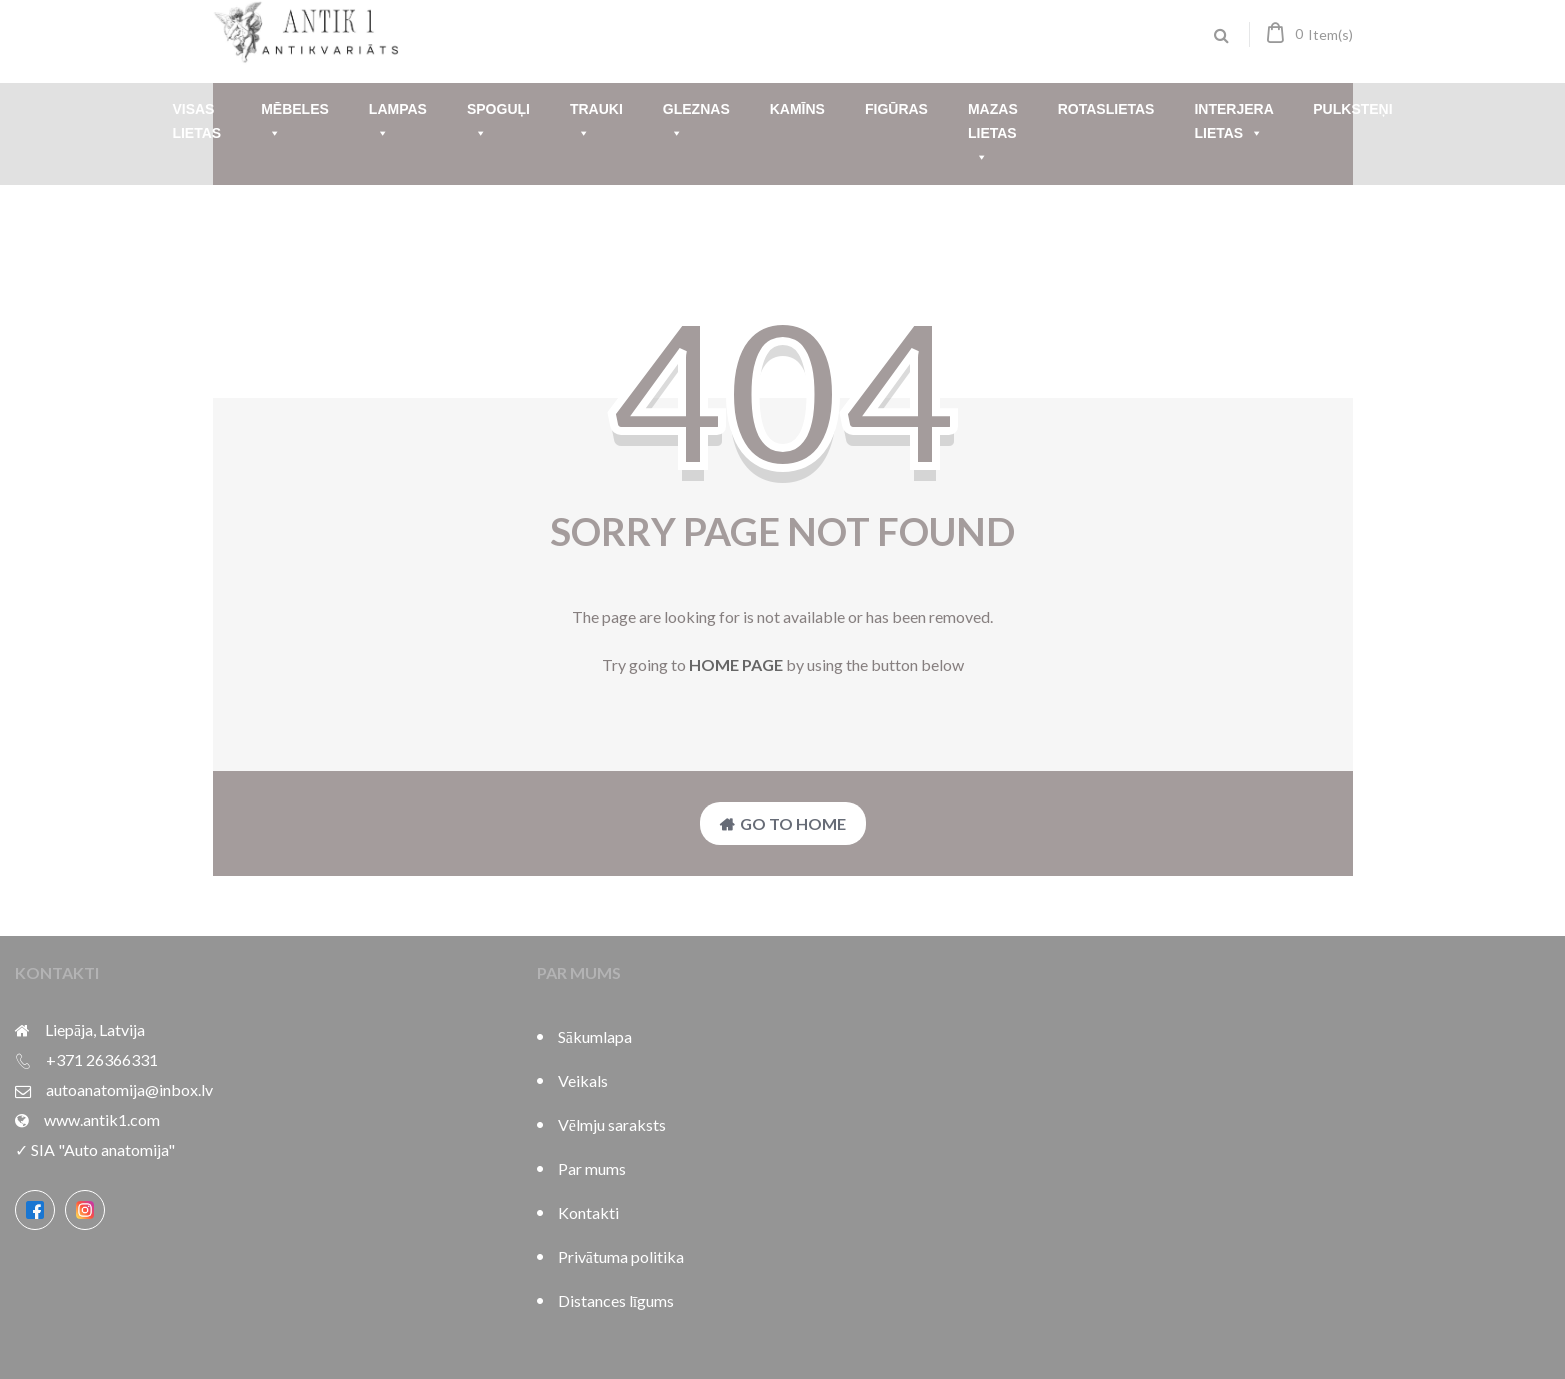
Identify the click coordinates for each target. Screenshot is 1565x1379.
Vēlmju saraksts (612, 1124)
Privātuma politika (621, 1256)
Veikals (583, 1080)
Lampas (398, 123)
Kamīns (797, 109)
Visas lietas (196, 121)
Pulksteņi (1352, 109)
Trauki (596, 123)
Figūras (896, 109)
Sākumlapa (595, 1036)
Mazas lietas (993, 135)
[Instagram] (85, 1210)
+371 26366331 (102, 1059)
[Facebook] (35, 1210)
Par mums (592, 1168)
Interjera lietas (1233, 123)
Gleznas (696, 123)
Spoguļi (498, 123)
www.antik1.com (102, 1119)
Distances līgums (616, 1300)
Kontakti (588, 1212)
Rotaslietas (1106, 109)
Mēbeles (295, 123)
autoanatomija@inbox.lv (129, 1089)
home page (736, 664)
